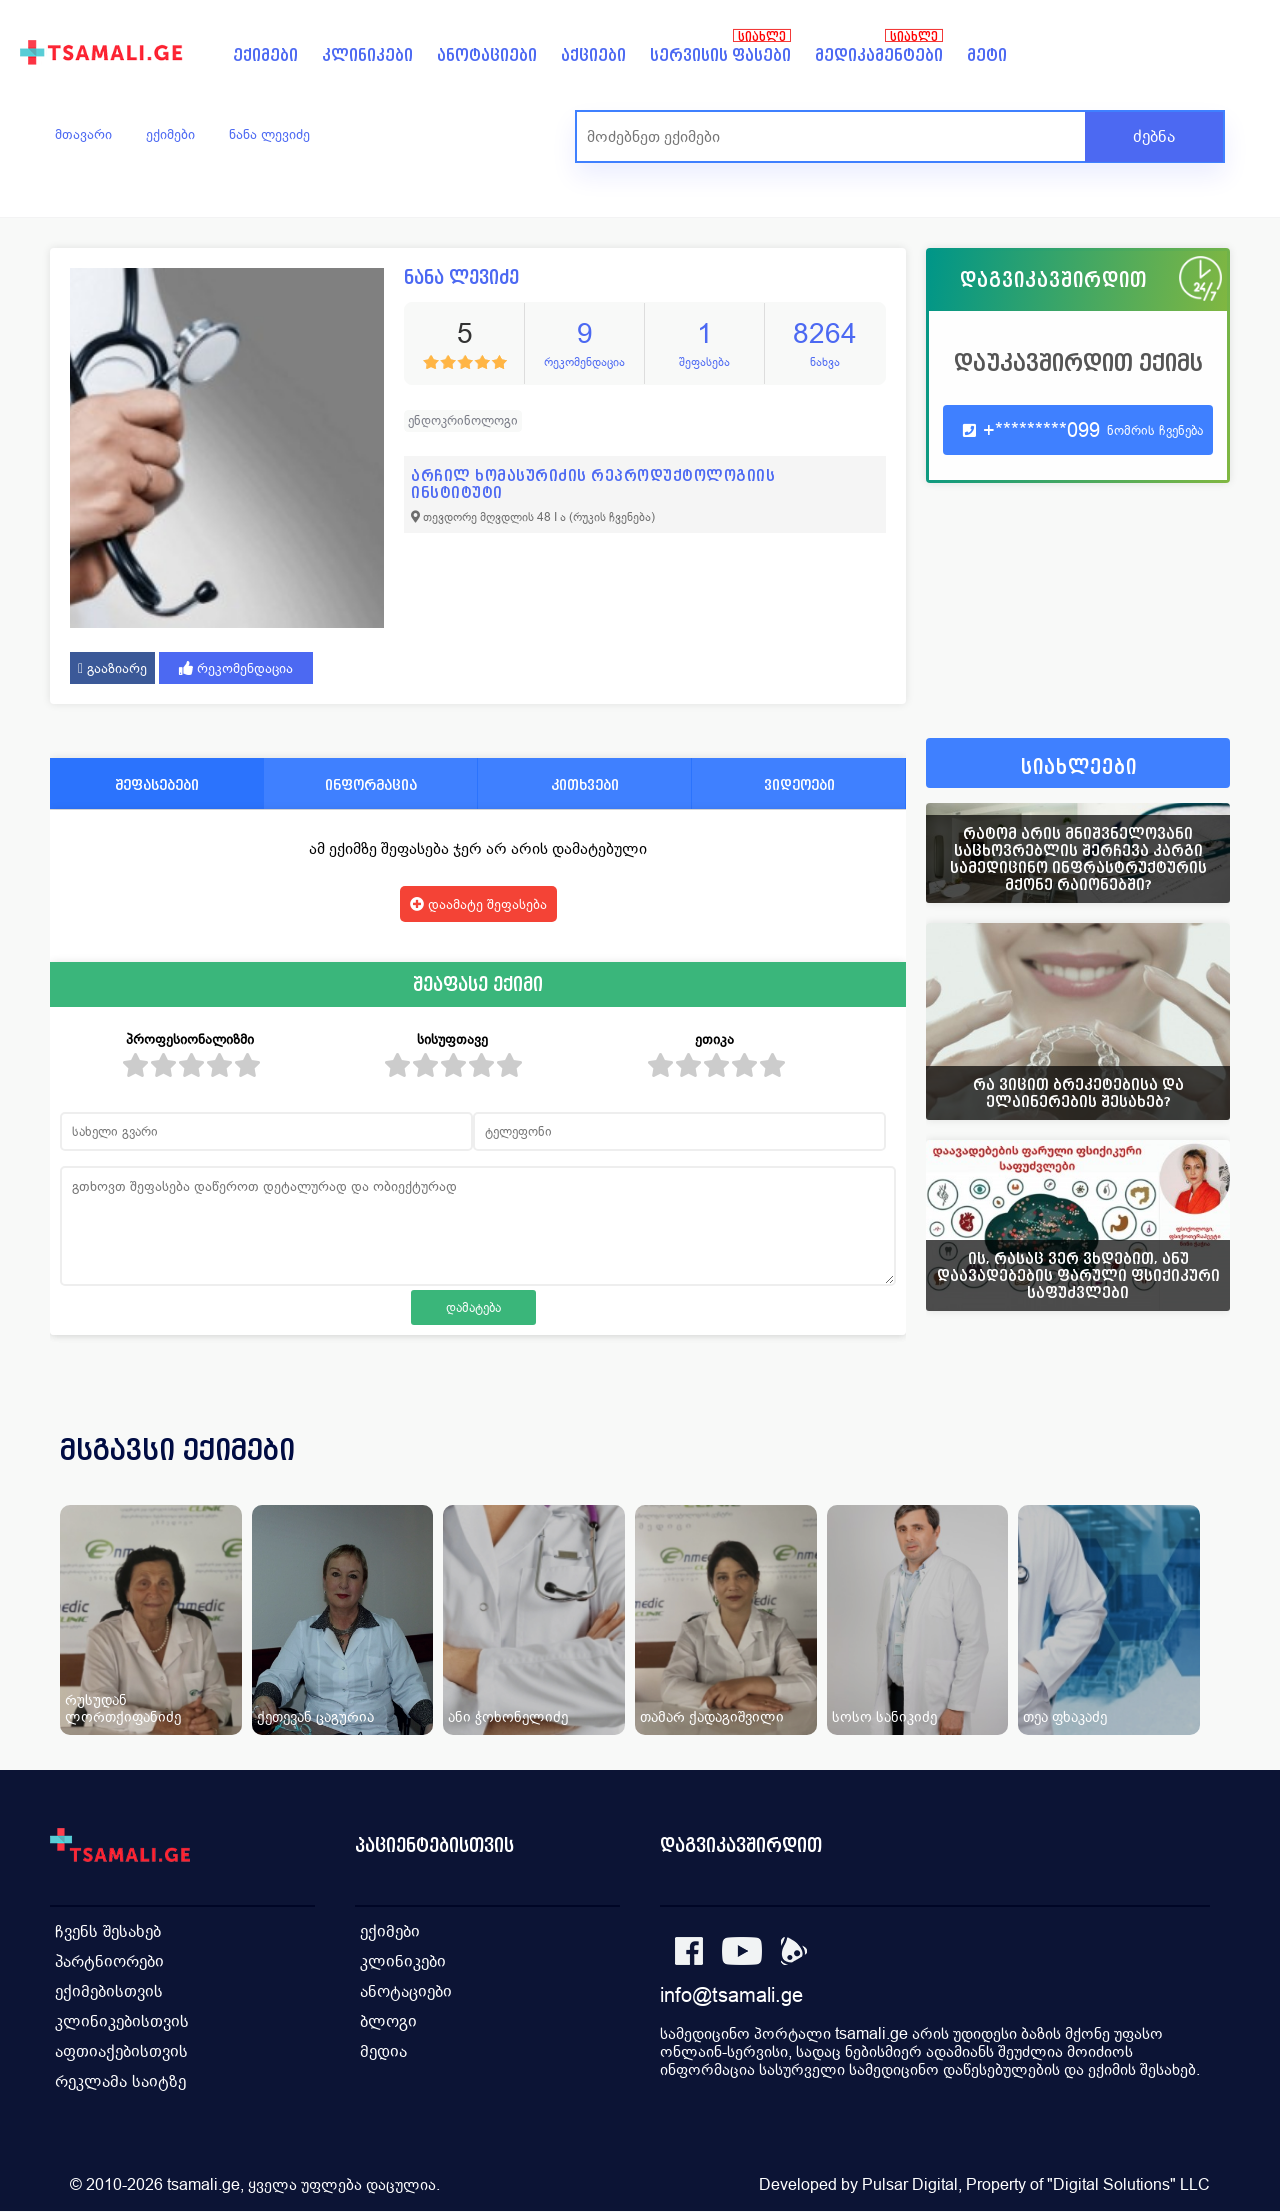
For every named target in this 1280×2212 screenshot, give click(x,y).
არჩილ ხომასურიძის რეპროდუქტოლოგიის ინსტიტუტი (593, 484)
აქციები (593, 55)
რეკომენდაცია (236, 668)
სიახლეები (1079, 767)
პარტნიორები (109, 1961)
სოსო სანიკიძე (884, 1716)
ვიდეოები (799, 784)
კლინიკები (367, 55)
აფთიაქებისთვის (121, 2051)
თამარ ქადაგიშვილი (712, 1716)
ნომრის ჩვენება (1155, 430)
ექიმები (265, 55)
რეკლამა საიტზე (120, 2081)
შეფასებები (157, 784)
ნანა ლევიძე (269, 134)
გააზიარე (112, 668)
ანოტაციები (487, 55)
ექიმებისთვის (109, 1991)
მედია (383, 2051)
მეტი (987, 55)
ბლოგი (388, 2021)
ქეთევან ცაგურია (315, 1716)
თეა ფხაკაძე (1065, 1716)
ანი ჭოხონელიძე (508, 1716)
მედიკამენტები (879, 55)
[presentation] (1187, 1474)
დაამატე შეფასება (478, 904)
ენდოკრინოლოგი (463, 420)
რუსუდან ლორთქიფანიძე (123, 1708)
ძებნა (1154, 136)
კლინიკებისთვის (122, 2021)
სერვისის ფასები (720, 55)
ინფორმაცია (371, 784)
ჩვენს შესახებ (108, 1931)
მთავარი (83, 134)
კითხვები (585, 784)
